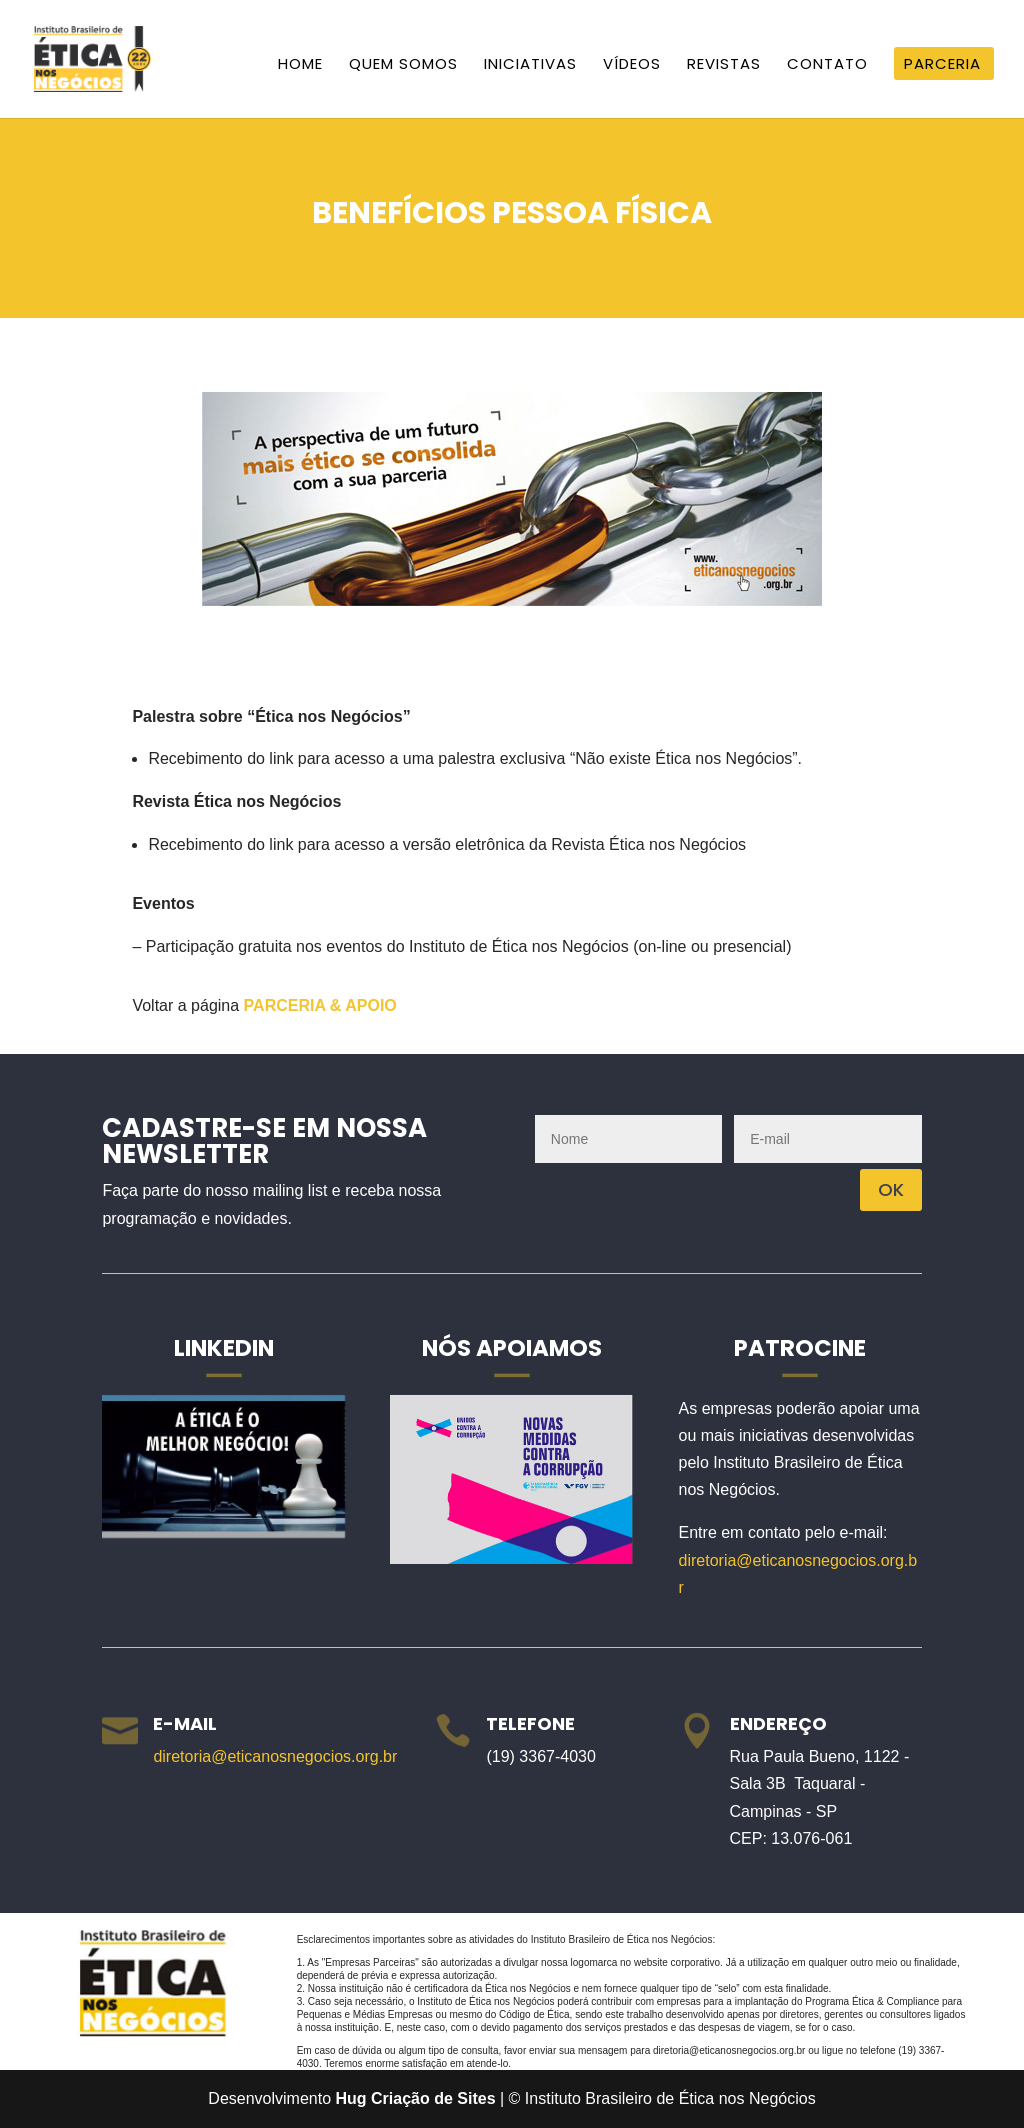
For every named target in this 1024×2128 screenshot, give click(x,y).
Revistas (724, 65)
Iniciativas (530, 65)
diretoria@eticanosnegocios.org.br (275, 1756)
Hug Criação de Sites (416, 2098)
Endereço (778, 1723)
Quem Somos (403, 65)
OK (891, 1189)
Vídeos (632, 65)
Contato (827, 65)
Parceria (942, 65)
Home (300, 65)
